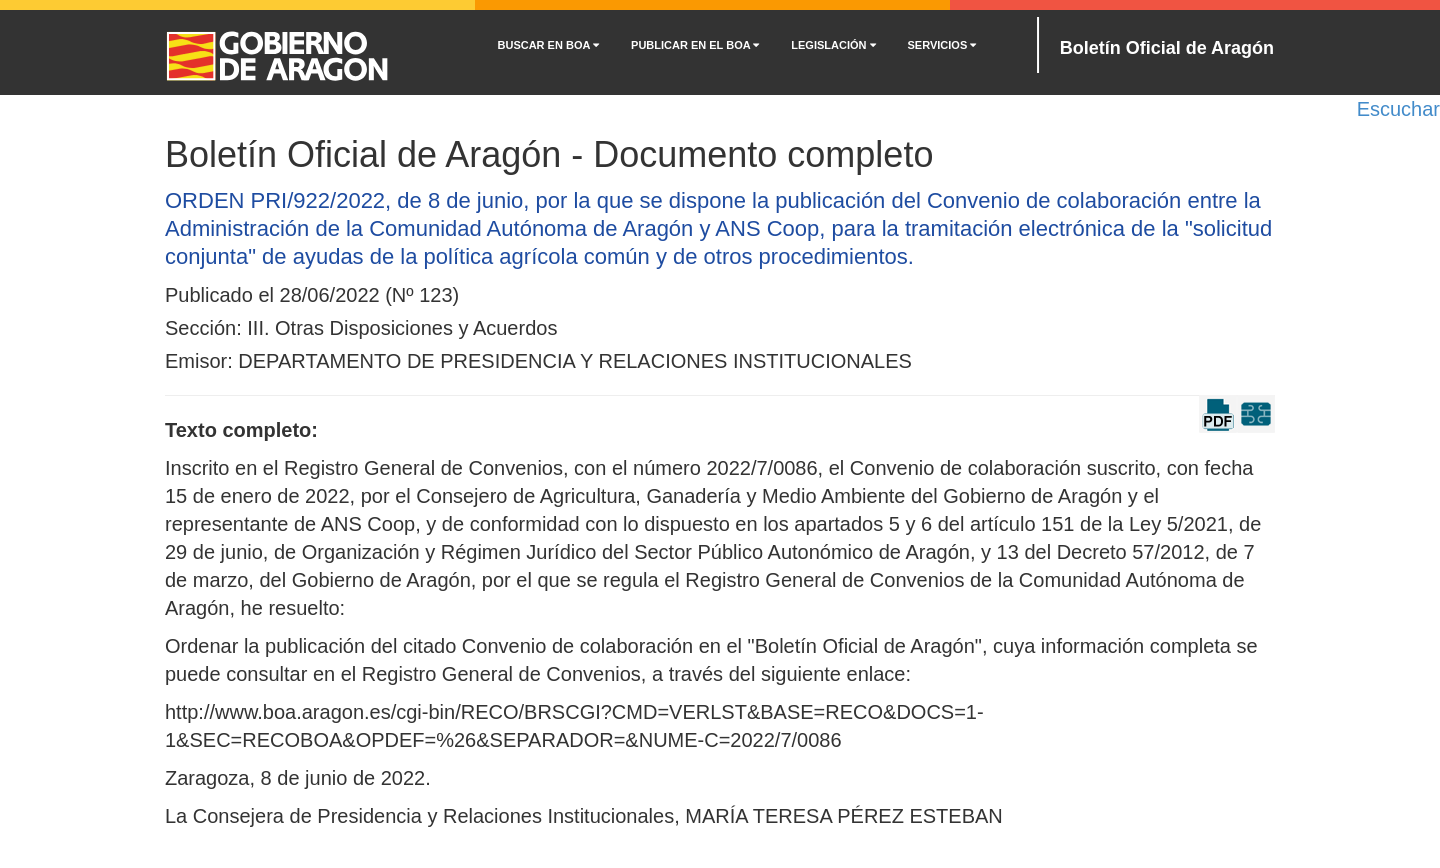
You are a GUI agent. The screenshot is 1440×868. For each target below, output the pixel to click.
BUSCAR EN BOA (549, 45)
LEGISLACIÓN (833, 45)
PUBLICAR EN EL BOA (695, 45)
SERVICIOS (942, 45)
